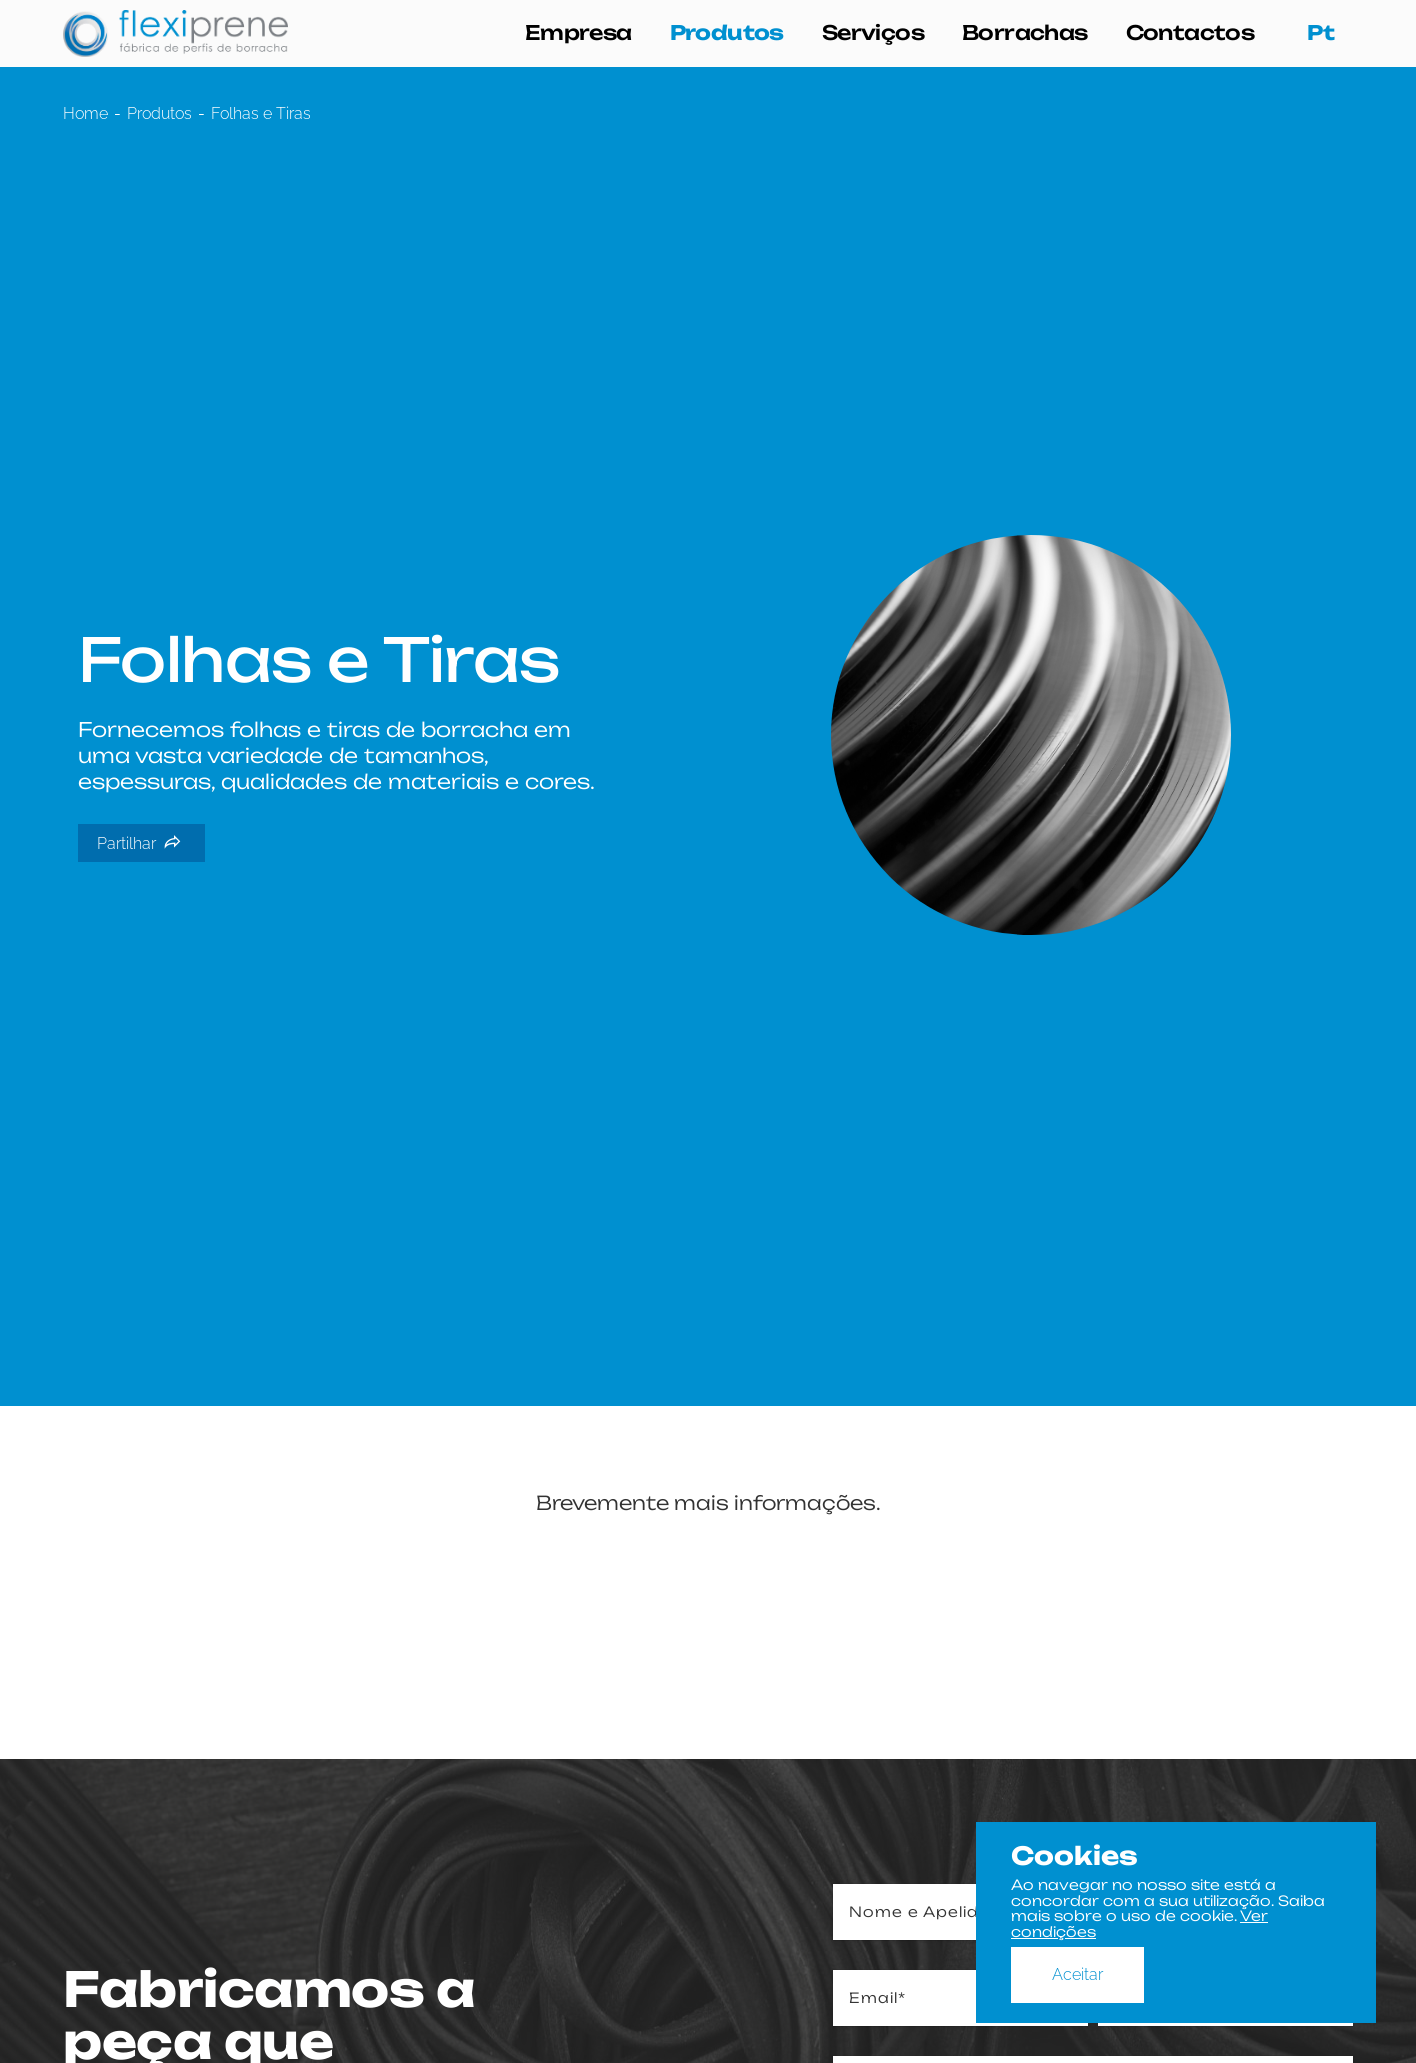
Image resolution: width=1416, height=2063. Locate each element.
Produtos (727, 33)
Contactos (1190, 33)
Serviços (873, 33)
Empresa (578, 33)
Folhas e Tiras (261, 113)
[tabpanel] (708, 735)
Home (85, 113)
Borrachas (1025, 33)
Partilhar (139, 843)
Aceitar (1077, 1974)
